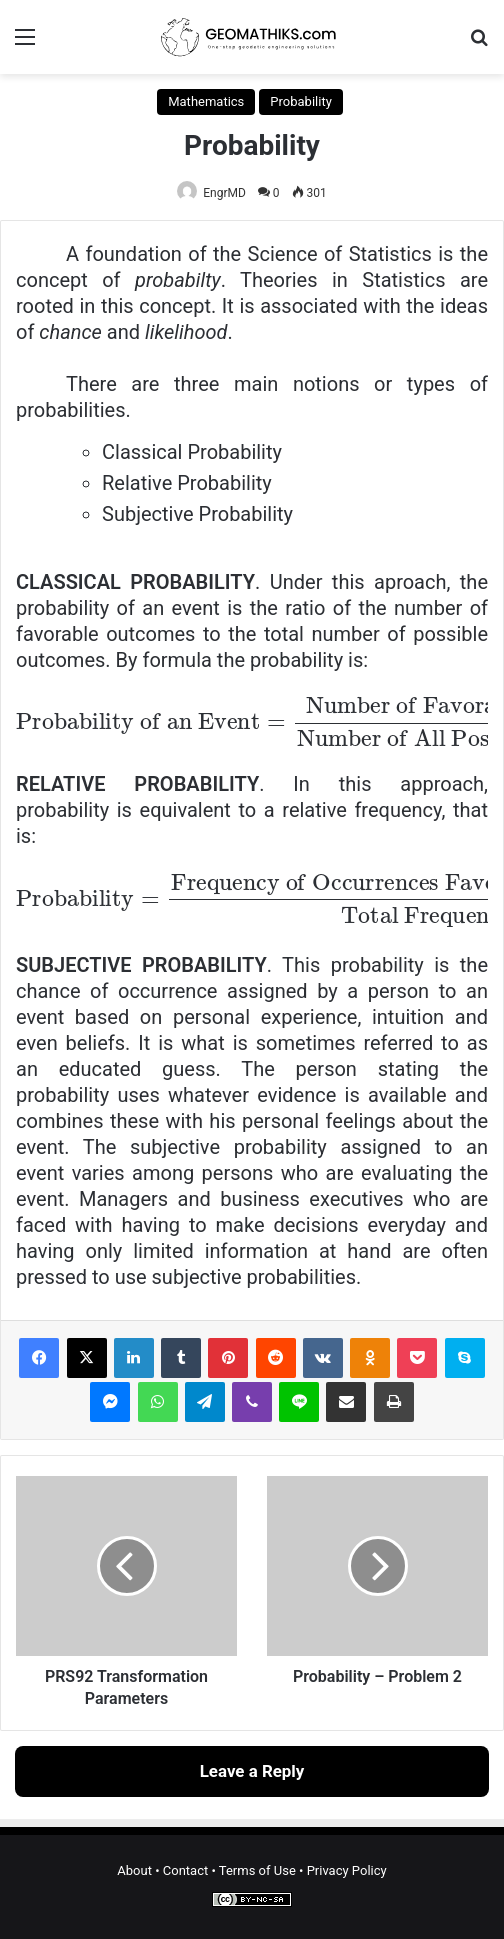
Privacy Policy (347, 1870)
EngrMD (224, 193)
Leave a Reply (252, 1771)
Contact (185, 1870)
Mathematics (206, 101)
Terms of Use (257, 1870)
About (134, 1870)
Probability (300, 101)
